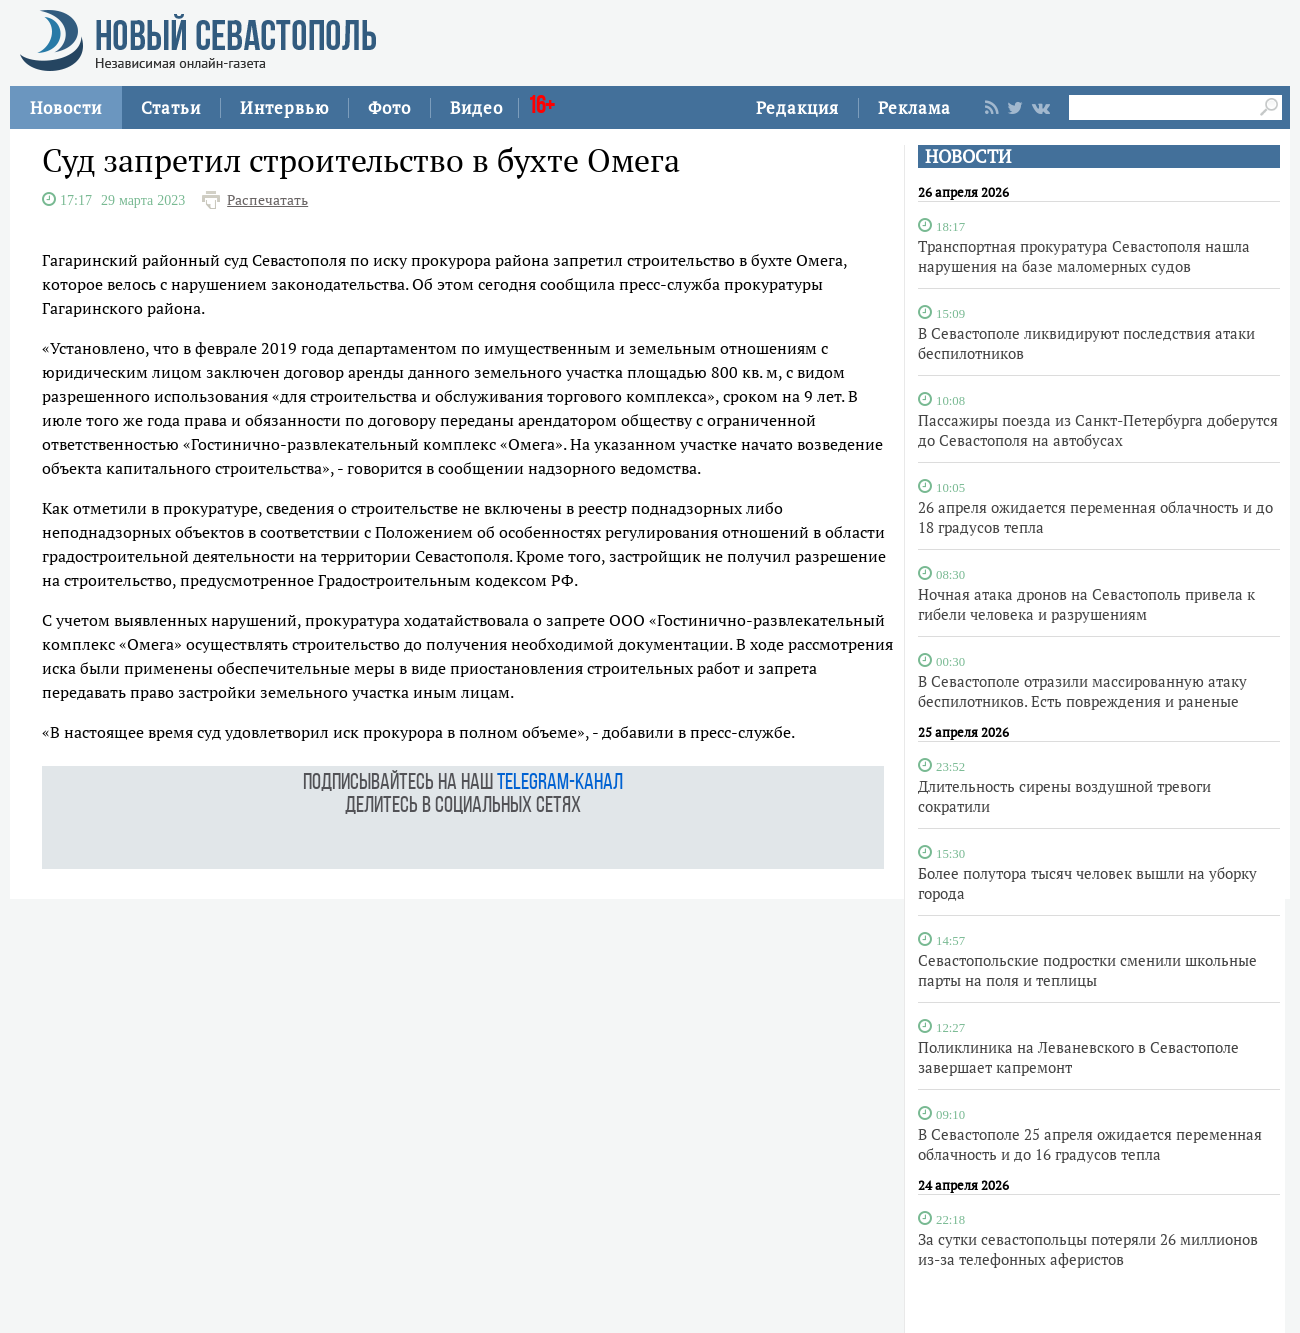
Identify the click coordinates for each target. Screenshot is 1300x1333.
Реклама (914, 107)
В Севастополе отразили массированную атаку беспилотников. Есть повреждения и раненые (1082, 691)
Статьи (171, 107)
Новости (66, 107)
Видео (476, 107)
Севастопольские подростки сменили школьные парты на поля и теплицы (1087, 970)
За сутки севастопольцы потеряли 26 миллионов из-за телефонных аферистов (1088, 1249)
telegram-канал (560, 783)
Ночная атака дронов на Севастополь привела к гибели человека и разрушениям (1086, 604)
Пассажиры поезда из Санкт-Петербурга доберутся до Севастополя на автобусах (1098, 430)
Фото (389, 107)
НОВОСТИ (968, 156)
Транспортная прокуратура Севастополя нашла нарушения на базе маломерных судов (1084, 256)
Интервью (284, 107)
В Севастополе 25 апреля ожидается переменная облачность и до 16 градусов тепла (1090, 1144)
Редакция (797, 107)
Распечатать (267, 200)
